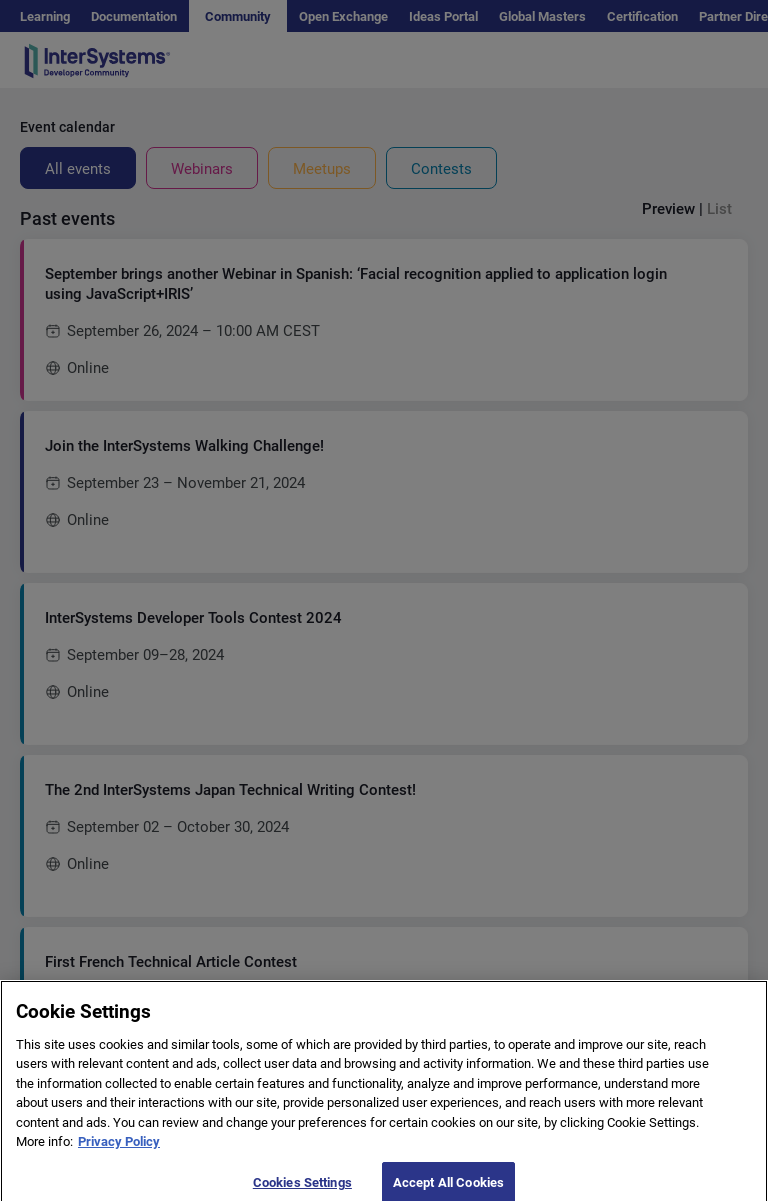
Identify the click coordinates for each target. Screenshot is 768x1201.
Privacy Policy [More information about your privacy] (119, 1152)
